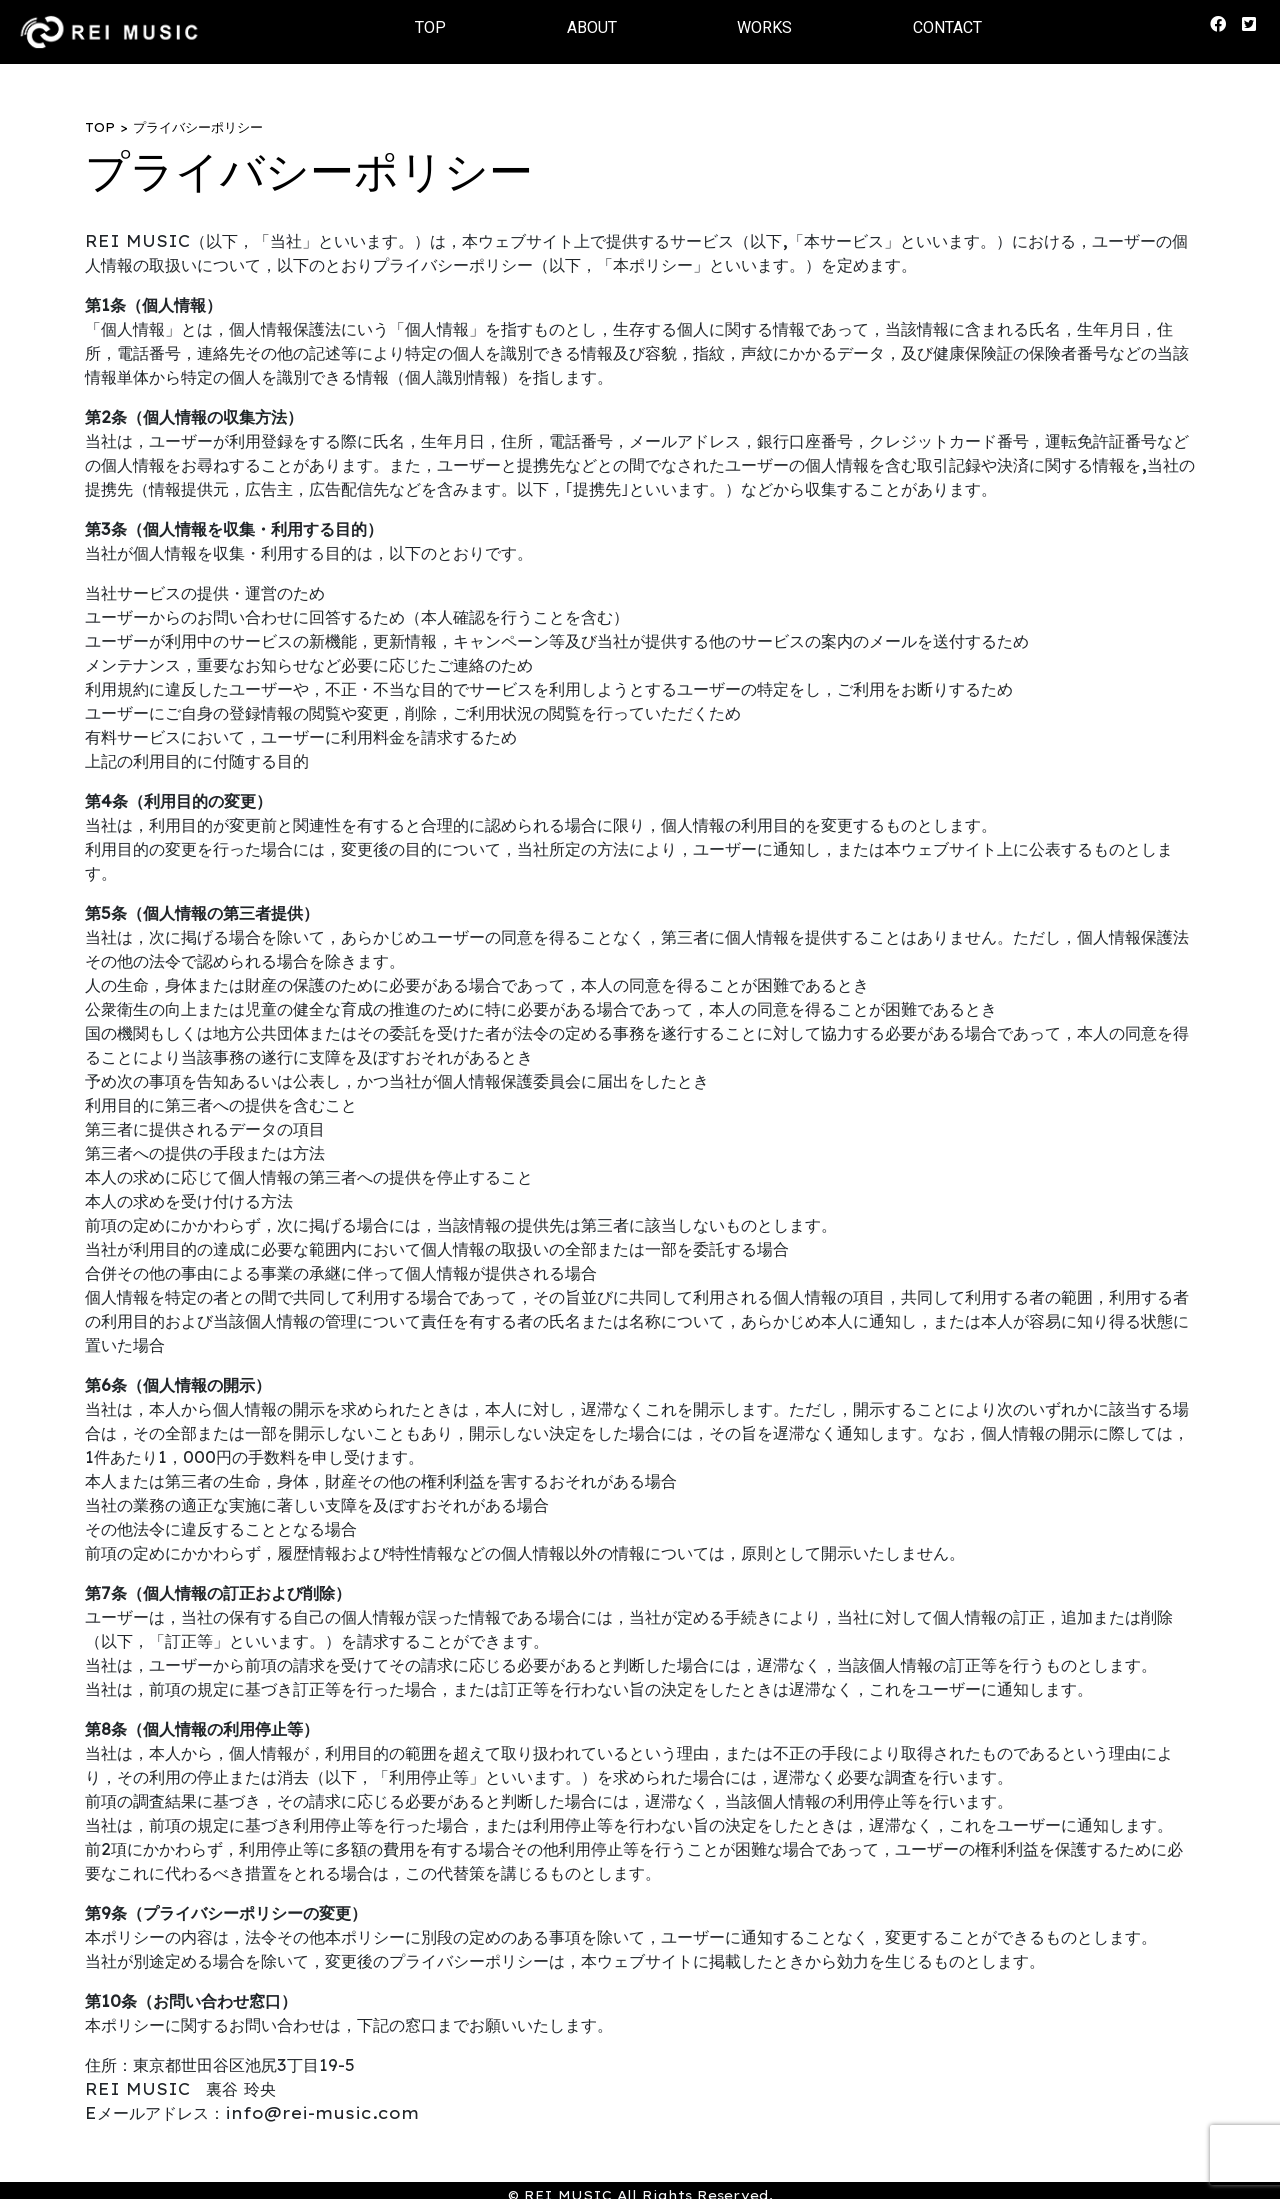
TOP (430, 27)
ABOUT (592, 27)
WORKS (764, 27)
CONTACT (947, 27)
